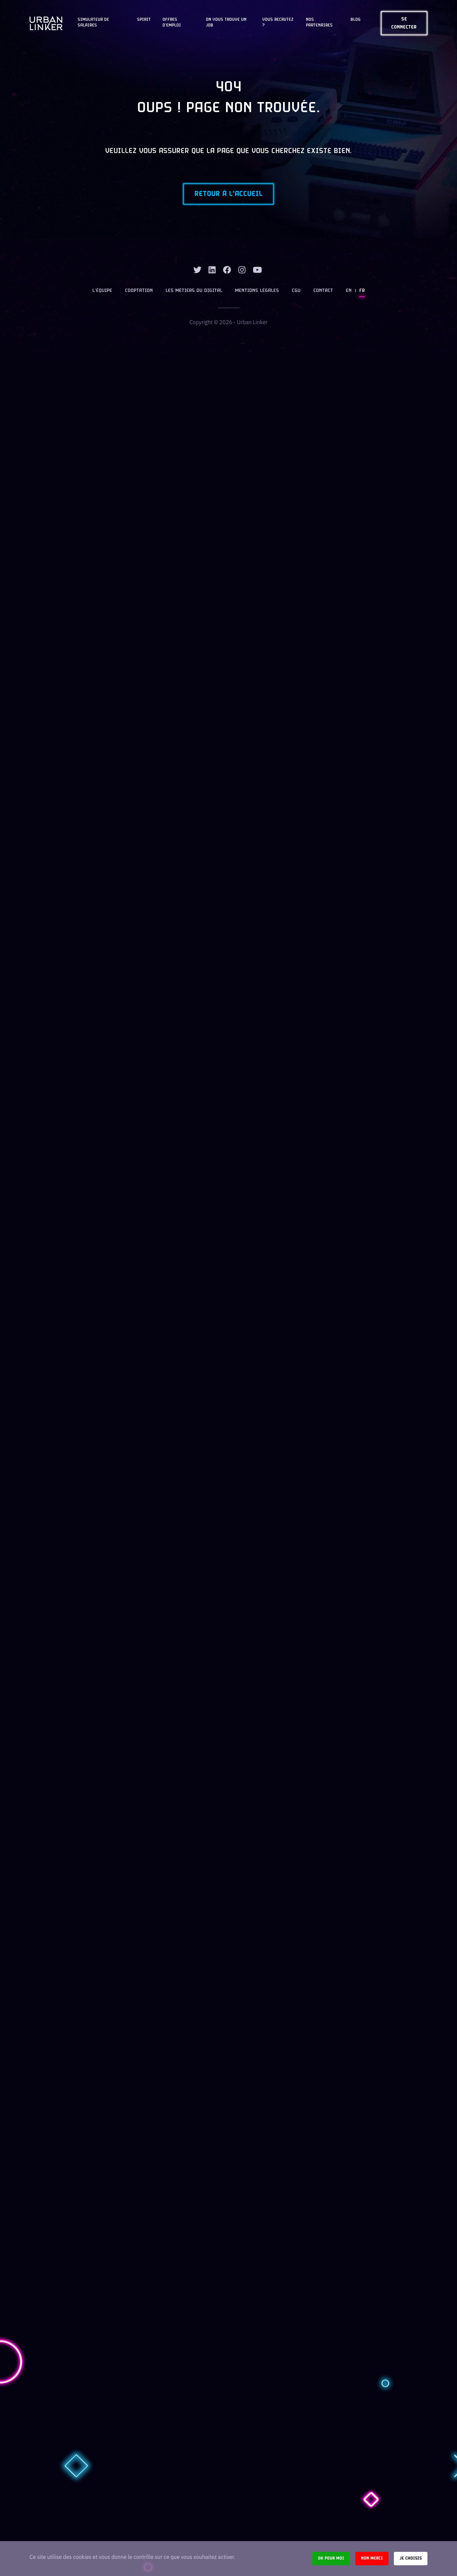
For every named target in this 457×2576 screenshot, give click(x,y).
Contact (323, 291)
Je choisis (411, 2558)
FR (362, 291)
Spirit (144, 19)
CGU (296, 291)
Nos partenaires (319, 22)
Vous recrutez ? (277, 22)
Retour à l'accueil (228, 194)
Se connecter (404, 23)
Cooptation (139, 291)
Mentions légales (257, 291)
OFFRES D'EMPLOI (172, 22)
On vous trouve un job (226, 22)
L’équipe (102, 291)
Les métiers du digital (194, 291)
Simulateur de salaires (93, 22)
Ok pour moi (331, 2558)
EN (349, 291)
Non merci (372, 2558)
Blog (356, 19)
